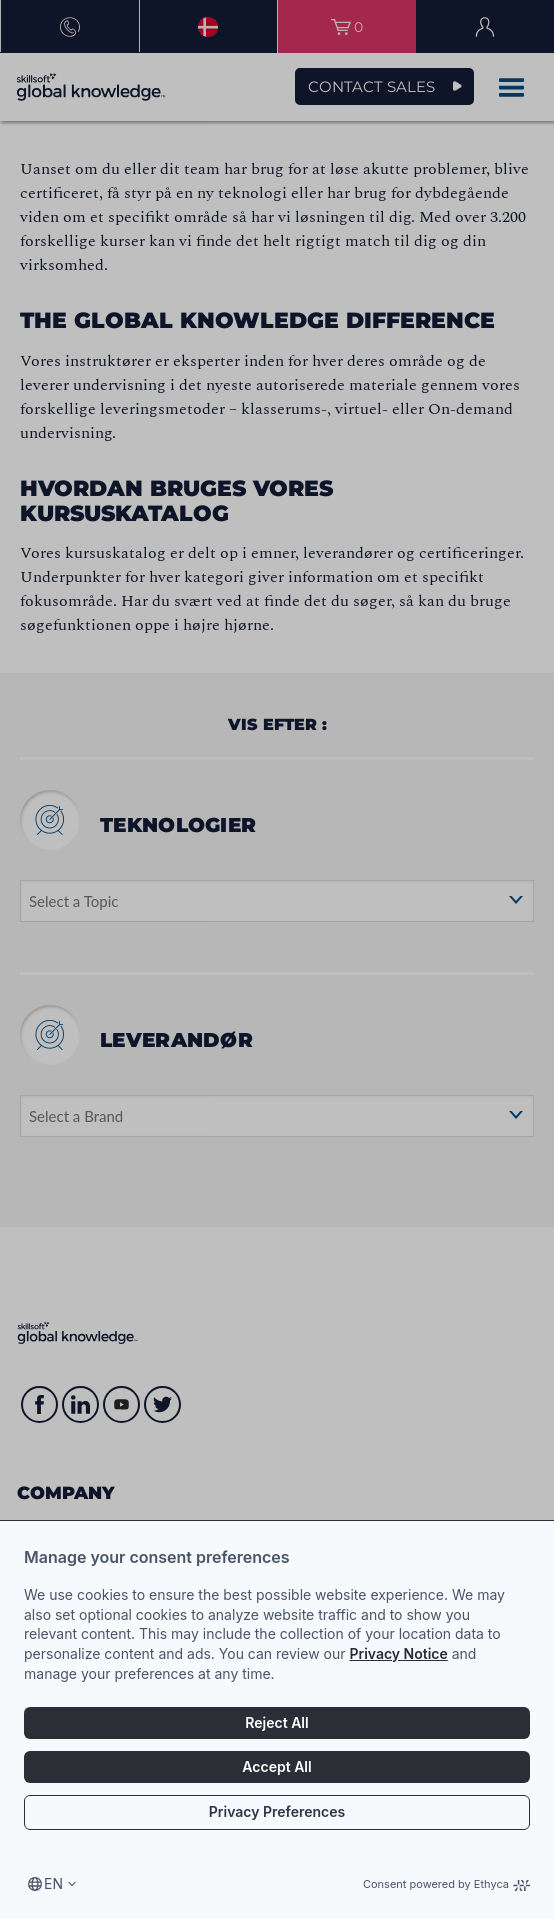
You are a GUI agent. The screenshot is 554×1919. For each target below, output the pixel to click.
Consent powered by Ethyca (446, 1884)
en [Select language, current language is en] (53, 1883)
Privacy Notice (398, 1653)
